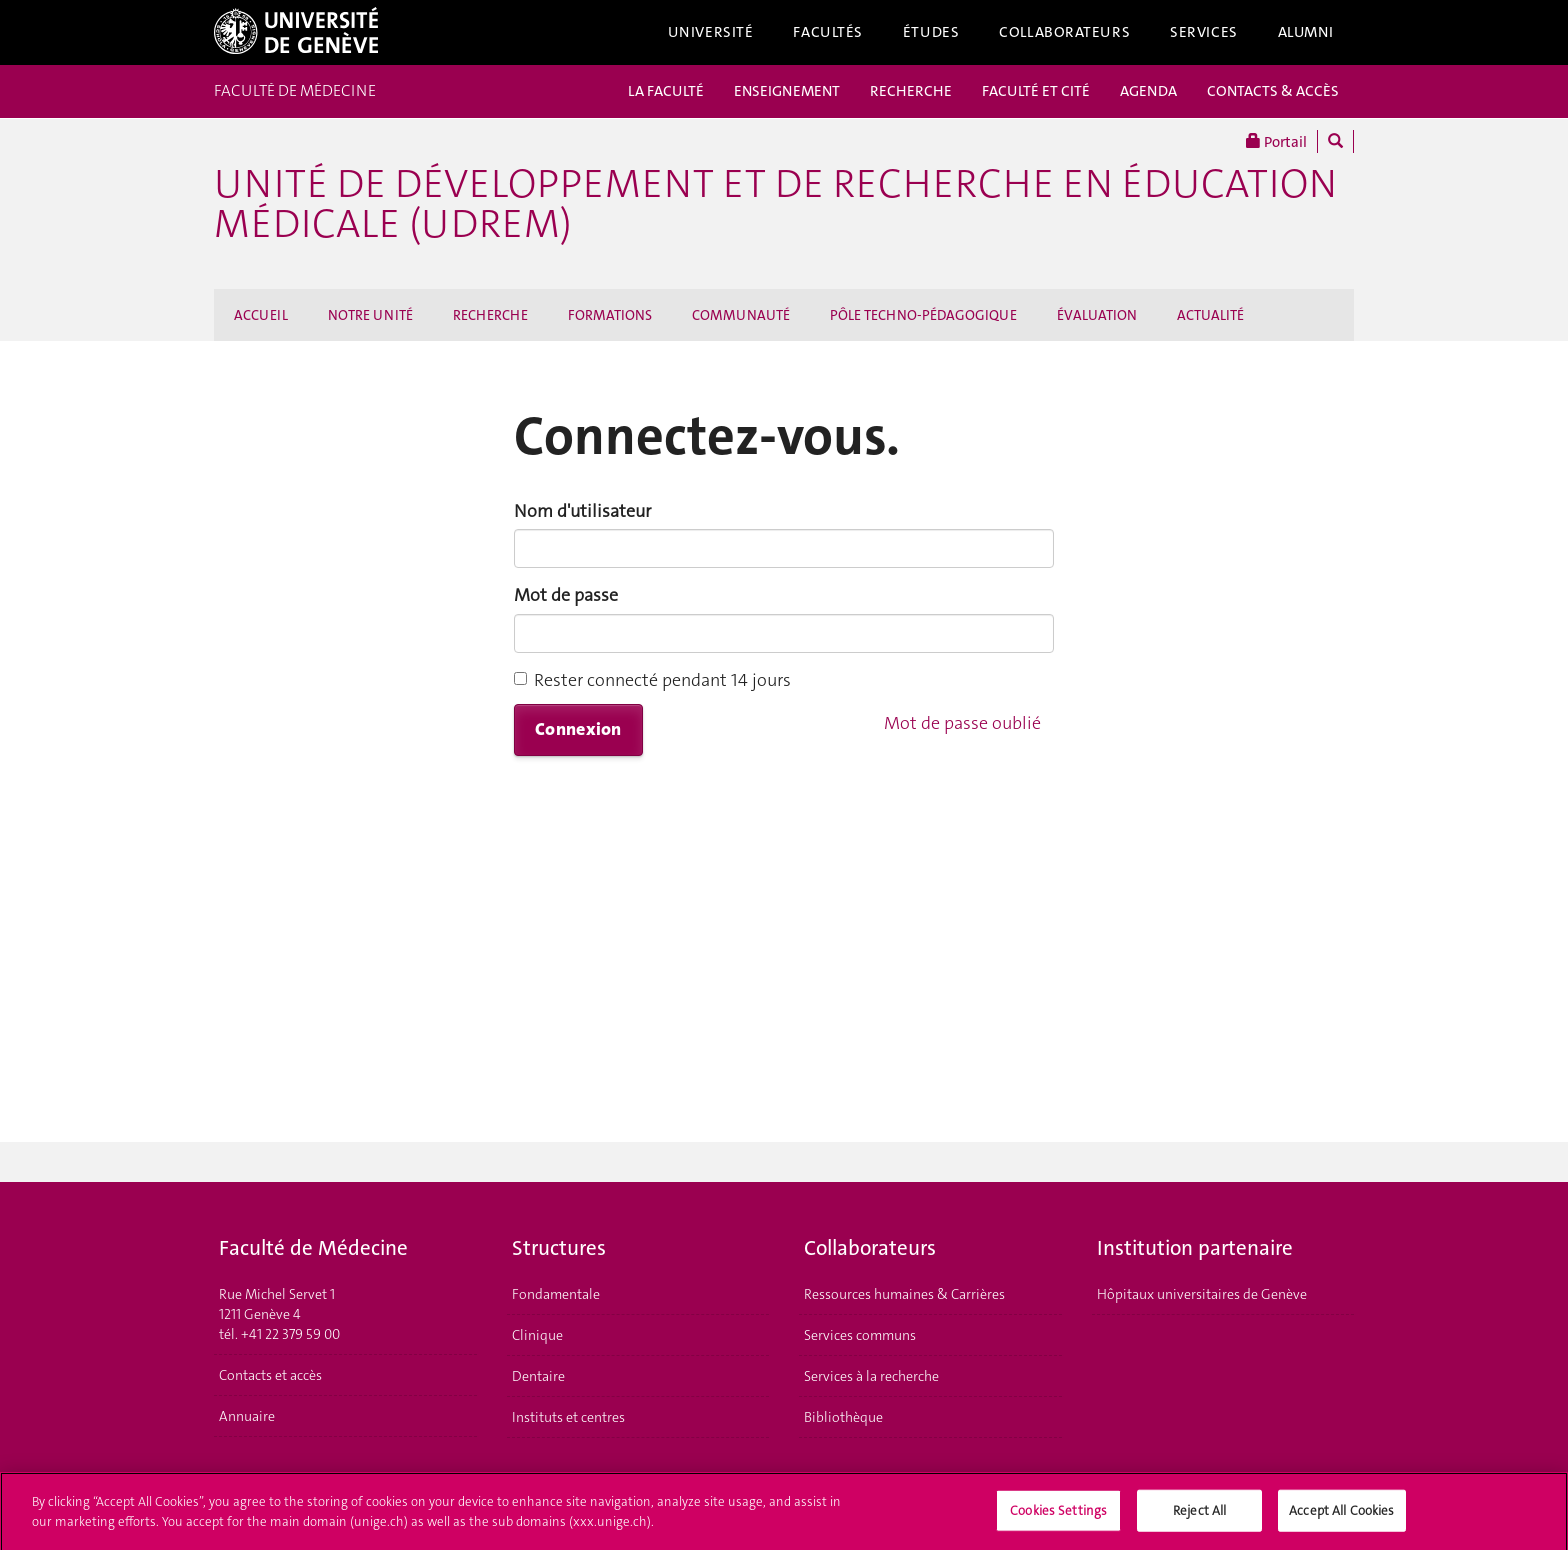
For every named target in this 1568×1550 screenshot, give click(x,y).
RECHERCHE (911, 91)
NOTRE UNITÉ (370, 315)
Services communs (860, 1335)
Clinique (537, 1335)
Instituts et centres (568, 1417)
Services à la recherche (871, 1376)
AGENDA (1148, 91)
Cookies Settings (1058, 1516)
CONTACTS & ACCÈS (1273, 91)
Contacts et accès (270, 1375)
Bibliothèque (843, 1417)
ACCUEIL (261, 315)
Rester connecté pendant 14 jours (652, 680)
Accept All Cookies (1341, 1516)
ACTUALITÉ (1210, 315)
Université (711, 32)
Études (931, 32)
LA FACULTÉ (666, 91)
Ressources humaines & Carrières (904, 1294)
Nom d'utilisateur (582, 511)
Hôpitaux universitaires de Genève (1202, 1294)
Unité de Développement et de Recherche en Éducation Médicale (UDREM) (775, 204)
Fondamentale (556, 1294)
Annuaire (247, 1416)
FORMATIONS (610, 315)
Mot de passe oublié (962, 723)
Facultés (828, 32)
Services (1204, 32)
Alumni (1306, 32)
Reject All (1199, 1516)
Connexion (578, 729)
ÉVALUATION (1097, 315)
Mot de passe (566, 595)
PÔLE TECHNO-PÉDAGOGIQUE (923, 315)
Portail (1276, 141)
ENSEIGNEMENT (787, 91)
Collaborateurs (1064, 32)
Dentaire (538, 1376)
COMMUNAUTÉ (741, 315)
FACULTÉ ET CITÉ (1036, 91)
